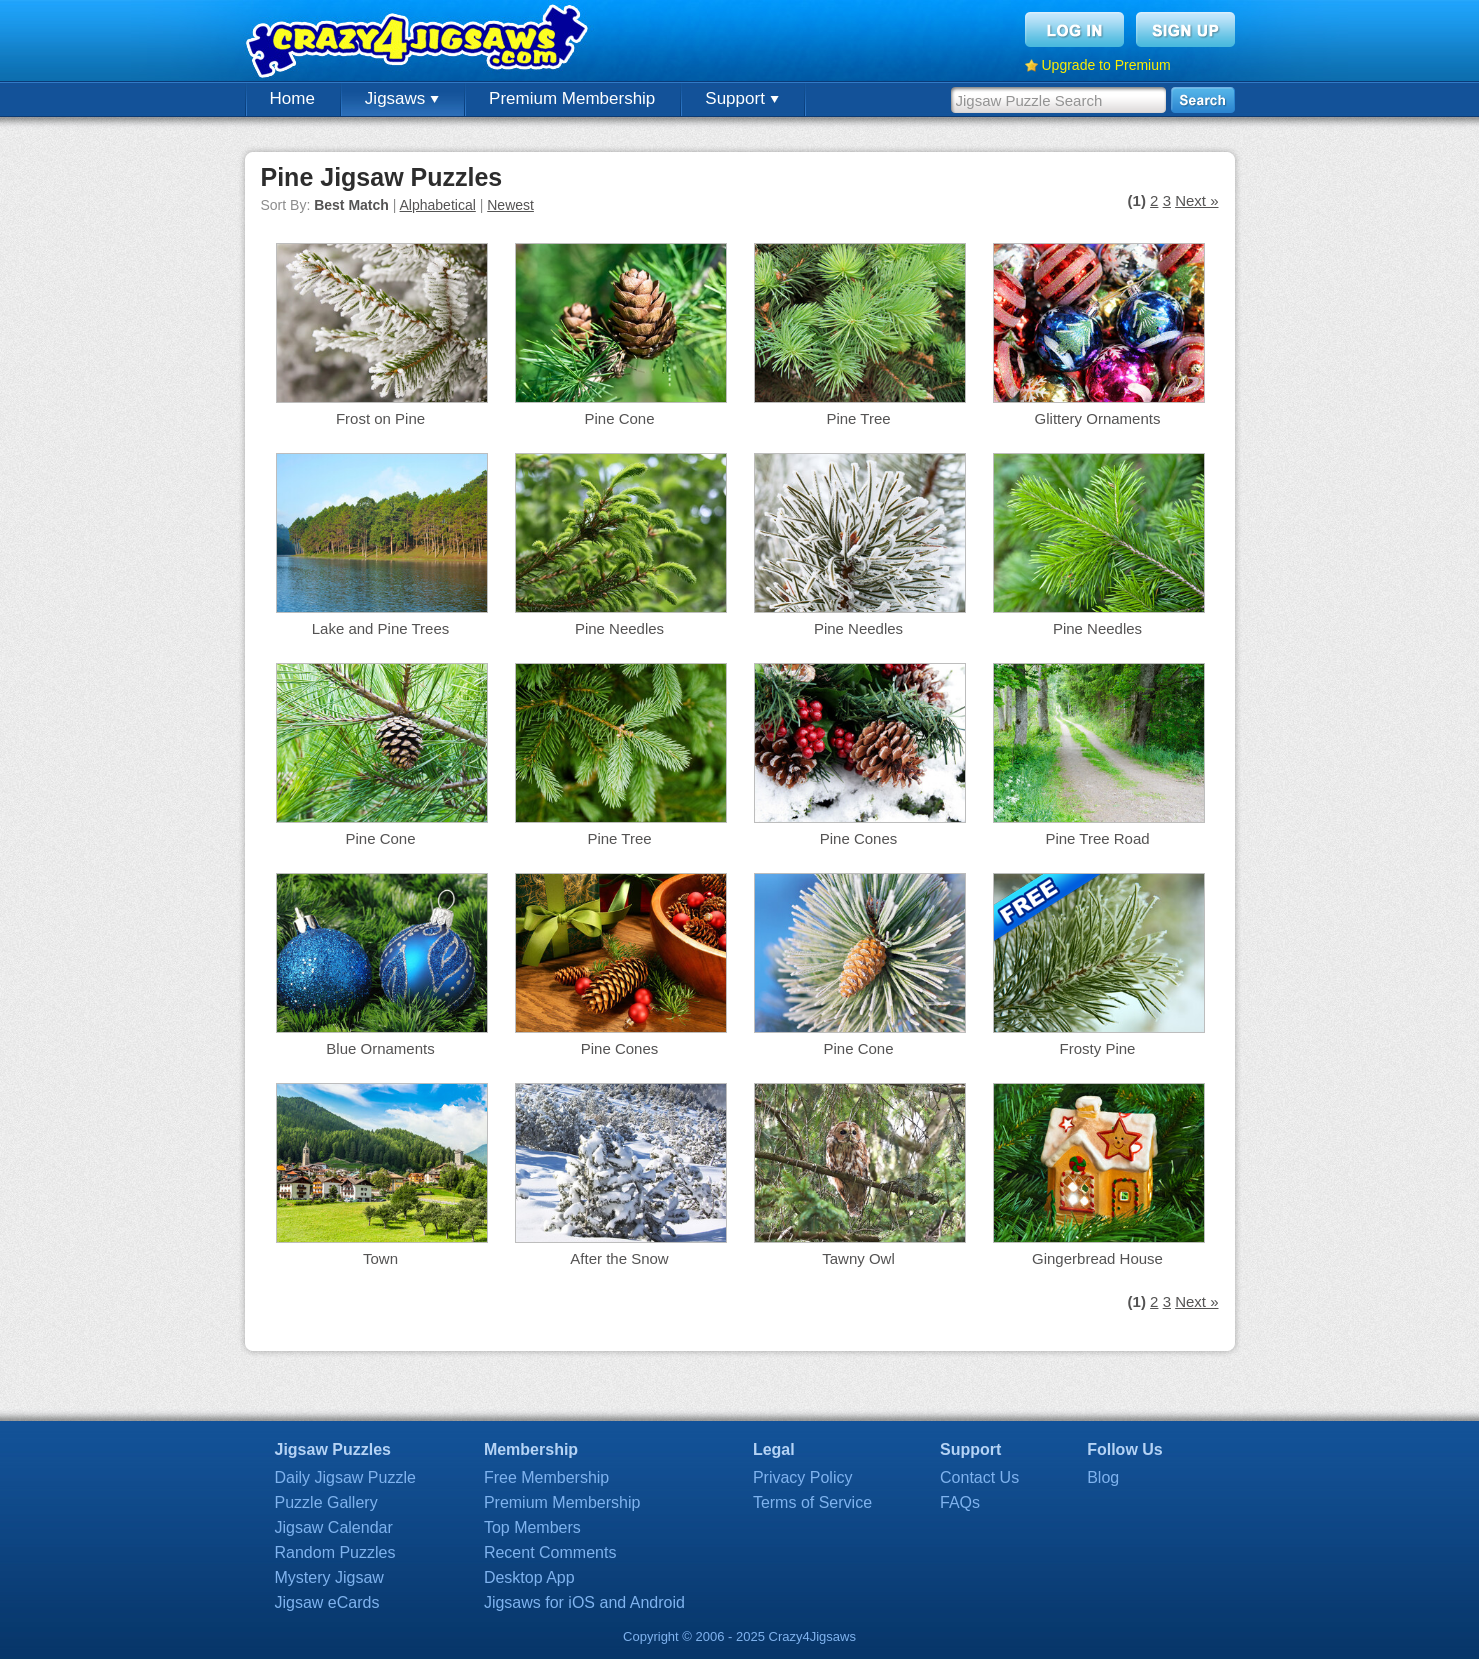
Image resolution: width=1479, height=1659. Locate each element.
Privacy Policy (803, 1477)
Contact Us (979, 1477)
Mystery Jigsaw (329, 1577)
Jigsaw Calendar (334, 1527)
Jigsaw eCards (327, 1602)
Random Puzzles (335, 1552)
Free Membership (546, 1477)
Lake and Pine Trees (381, 628)
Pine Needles (619, 628)
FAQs (960, 1502)
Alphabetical (438, 205)
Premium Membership (572, 98)
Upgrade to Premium (1106, 65)
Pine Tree (858, 418)
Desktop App (529, 1577)
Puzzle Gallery (326, 1502)
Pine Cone (619, 418)
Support (741, 98)
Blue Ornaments (380, 1048)
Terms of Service (812, 1502)
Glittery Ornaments (1098, 418)
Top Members (532, 1527)
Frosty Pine (1098, 1048)
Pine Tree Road (1097, 838)
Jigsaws (402, 98)
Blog (1103, 1477)
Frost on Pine (380, 418)
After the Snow (619, 1258)
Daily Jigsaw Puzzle (345, 1477)
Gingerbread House (1097, 1258)
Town (380, 1258)
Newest (510, 205)
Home (292, 98)
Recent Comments (550, 1552)
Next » (1196, 200)
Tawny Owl (858, 1258)
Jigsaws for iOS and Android (584, 1602)
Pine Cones (859, 838)
